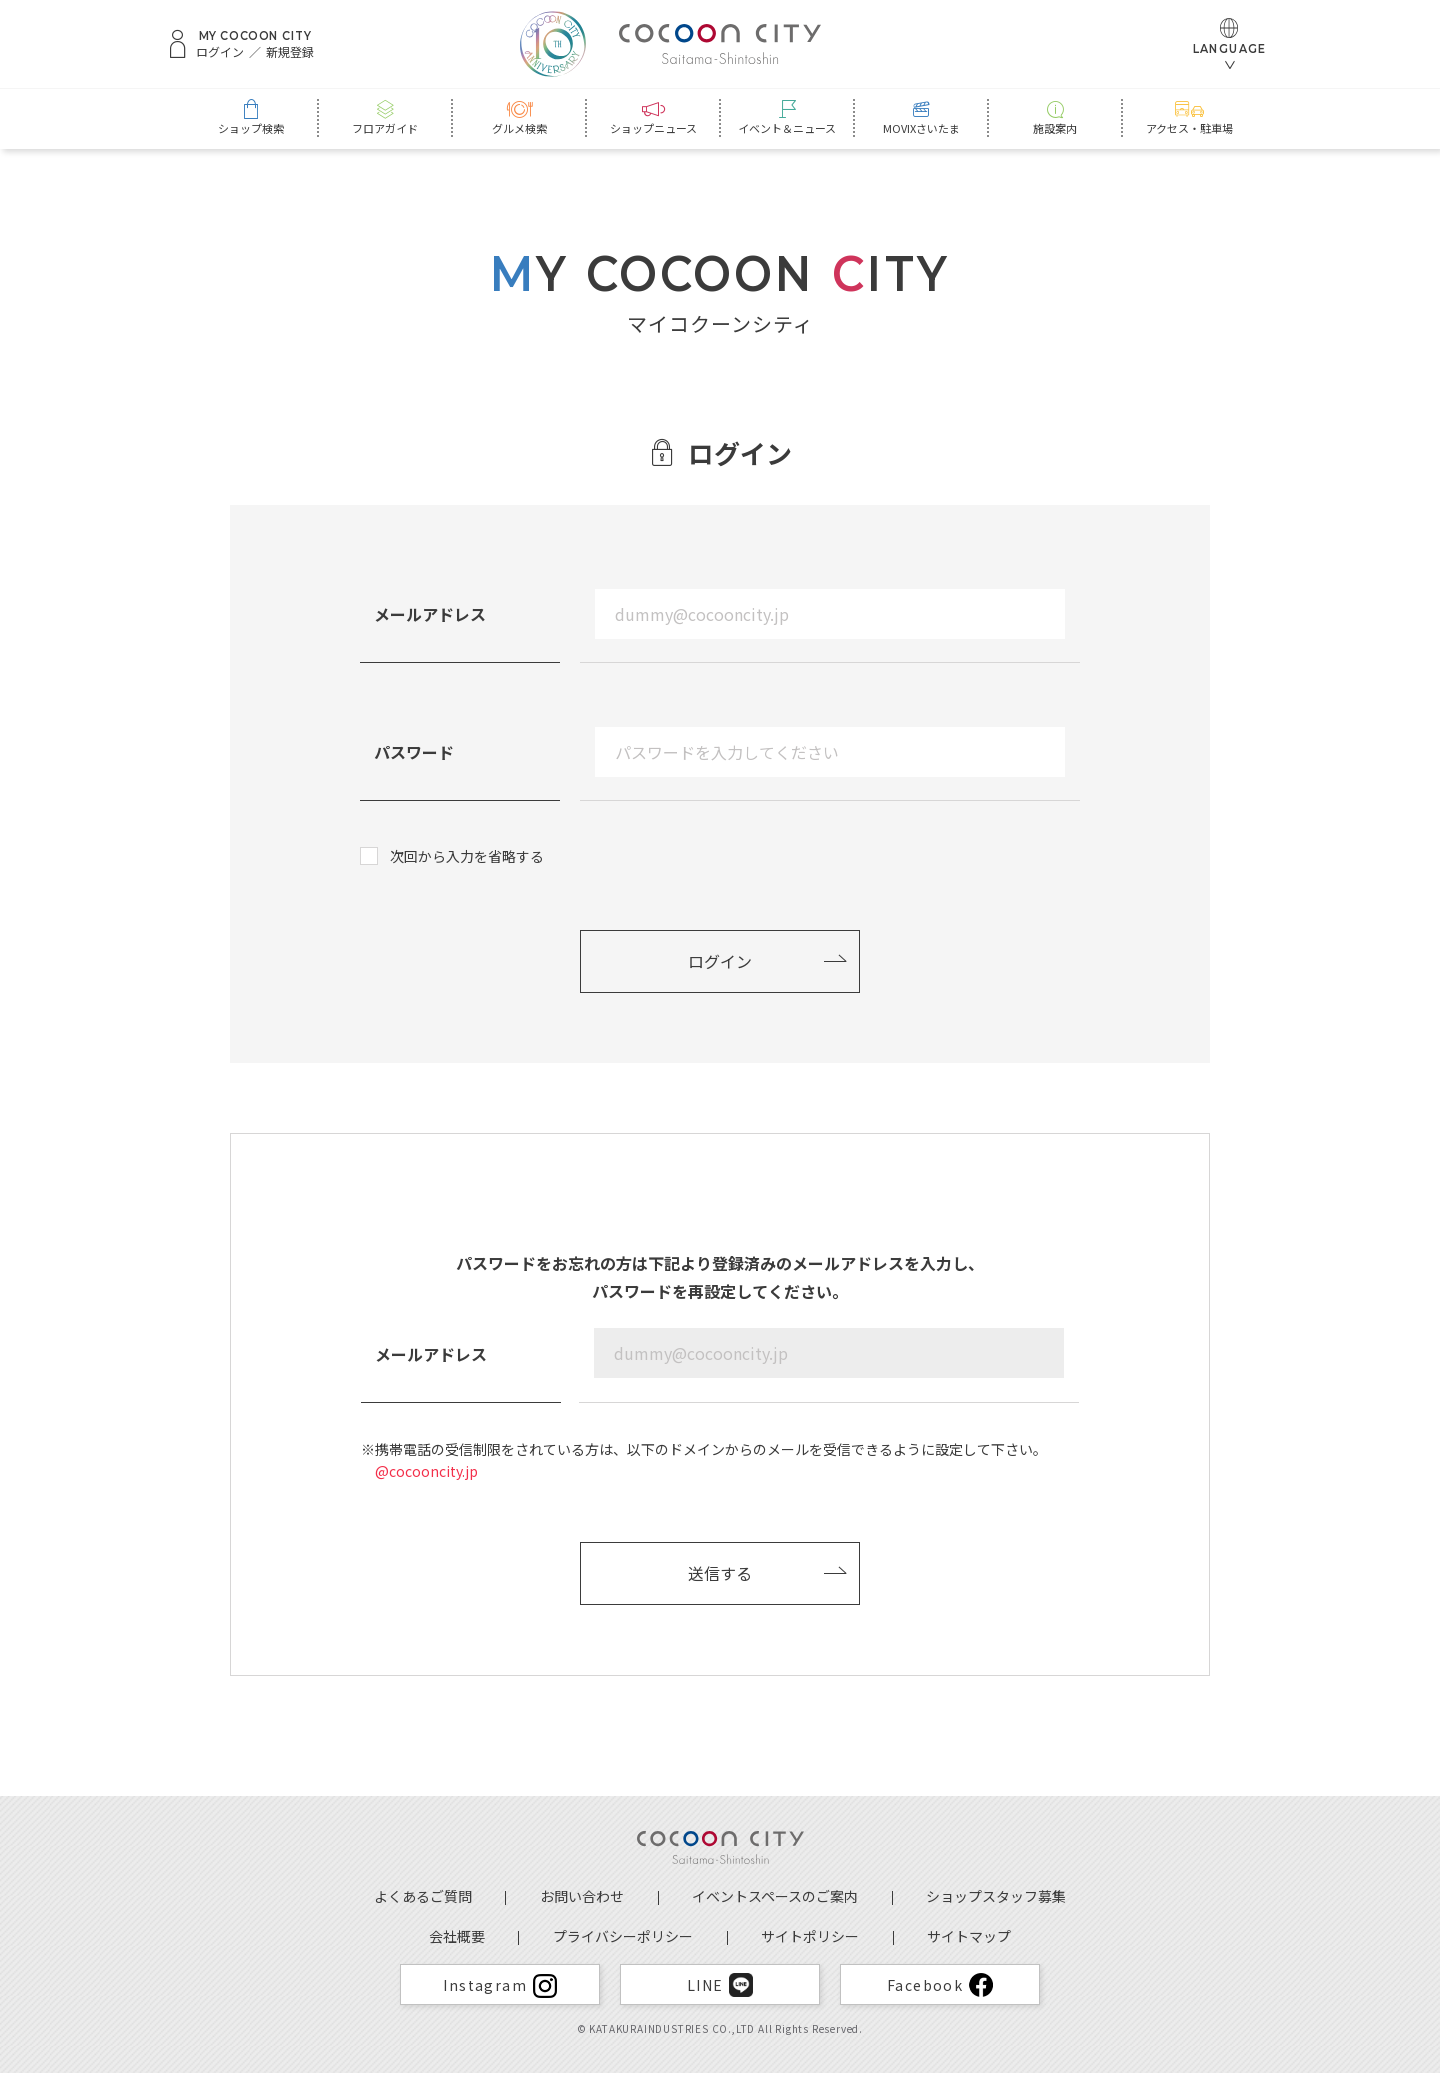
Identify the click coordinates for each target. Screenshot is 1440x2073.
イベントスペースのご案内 (775, 1896)
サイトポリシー (810, 1936)
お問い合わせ (582, 1896)
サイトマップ (969, 1936)
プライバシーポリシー (623, 1936)
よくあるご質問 (423, 1896)
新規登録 (290, 52)
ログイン (220, 52)
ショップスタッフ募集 (996, 1896)
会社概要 (457, 1936)
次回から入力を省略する (467, 856)
